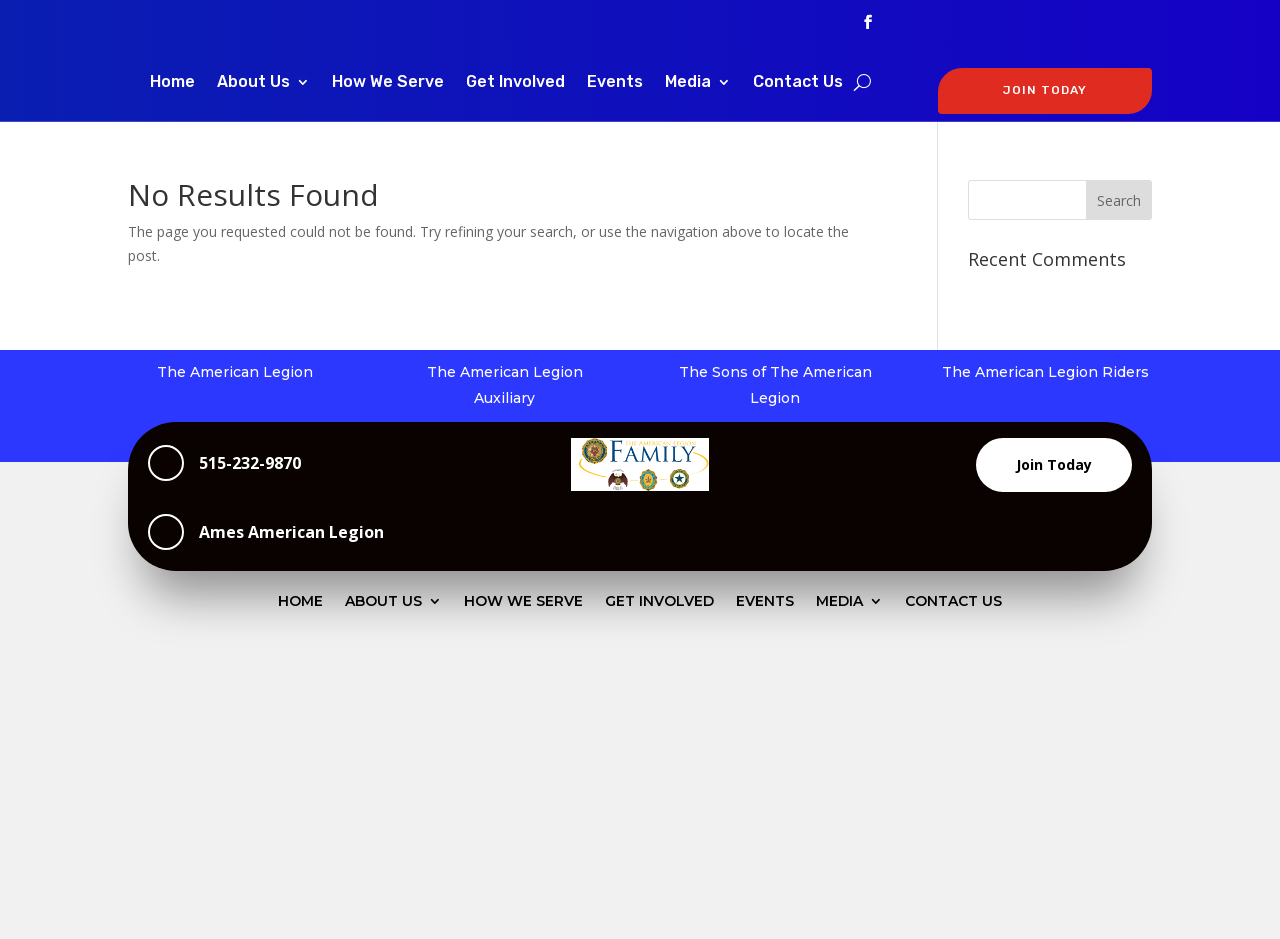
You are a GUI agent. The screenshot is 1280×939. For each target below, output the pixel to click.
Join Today (1054, 464)
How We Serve (388, 83)
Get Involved (515, 83)
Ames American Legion (291, 532)
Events (615, 83)
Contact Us (798, 83)
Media (688, 83)
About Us (253, 83)
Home (172, 83)
